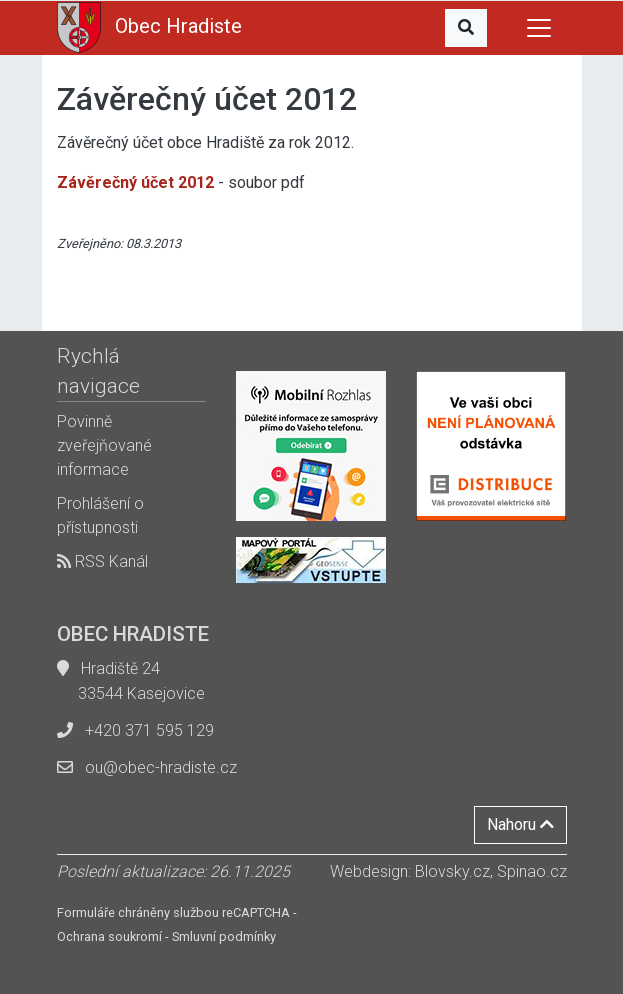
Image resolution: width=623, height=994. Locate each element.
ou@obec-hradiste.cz (161, 767)
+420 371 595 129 (149, 730)
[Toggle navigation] (539, 28)
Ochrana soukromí (109, 936)
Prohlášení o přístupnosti (100, 515)
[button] (466, 28)
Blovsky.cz (452, 871)
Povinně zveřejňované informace (104, 445)
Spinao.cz (532, 871)
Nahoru (520, 824)
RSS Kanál (102, 561)
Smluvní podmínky (224, 936)
